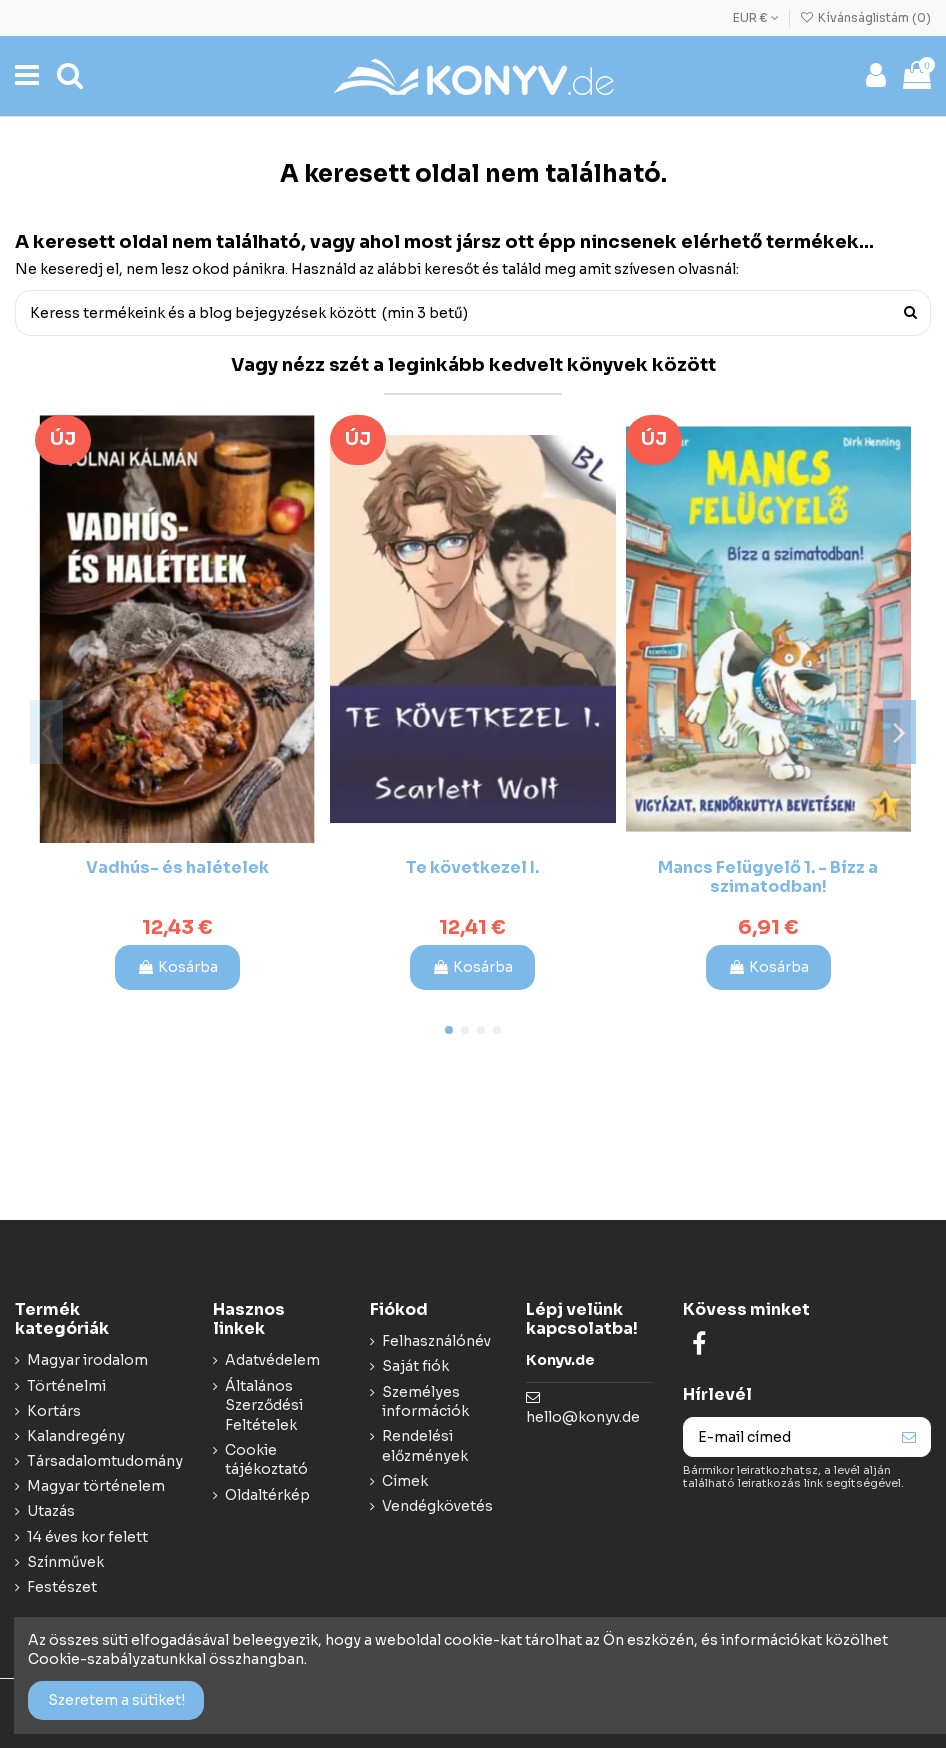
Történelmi (66, 1386)
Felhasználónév (436, 1341)
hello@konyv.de (583, 1417)
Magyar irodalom (87, 1360)
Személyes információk (425, 1402)
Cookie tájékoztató (266, 1460)
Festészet (62, 1587)
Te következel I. (472, 867)
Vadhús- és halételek (177, 867)
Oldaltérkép (267, 1495)
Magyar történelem (96, 1486)
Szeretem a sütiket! (116, 1700)
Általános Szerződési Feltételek (264, 1405)
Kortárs (54, 1411)
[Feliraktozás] (909, 1437)
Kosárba (177, 967)
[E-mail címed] (786, 1437)
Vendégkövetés (437, 1506)
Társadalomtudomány (105, 1461)
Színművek (65, 1562)
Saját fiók (415, 1366)
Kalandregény (76, 1436)
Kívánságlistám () (865, 17)
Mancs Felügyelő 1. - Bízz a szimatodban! (768, 877)
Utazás (51, 1511)
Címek (405, 1481)
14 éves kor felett (87, 1537)
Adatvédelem (272, 1360)
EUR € (756, 17)
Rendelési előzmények (425, 1446)
